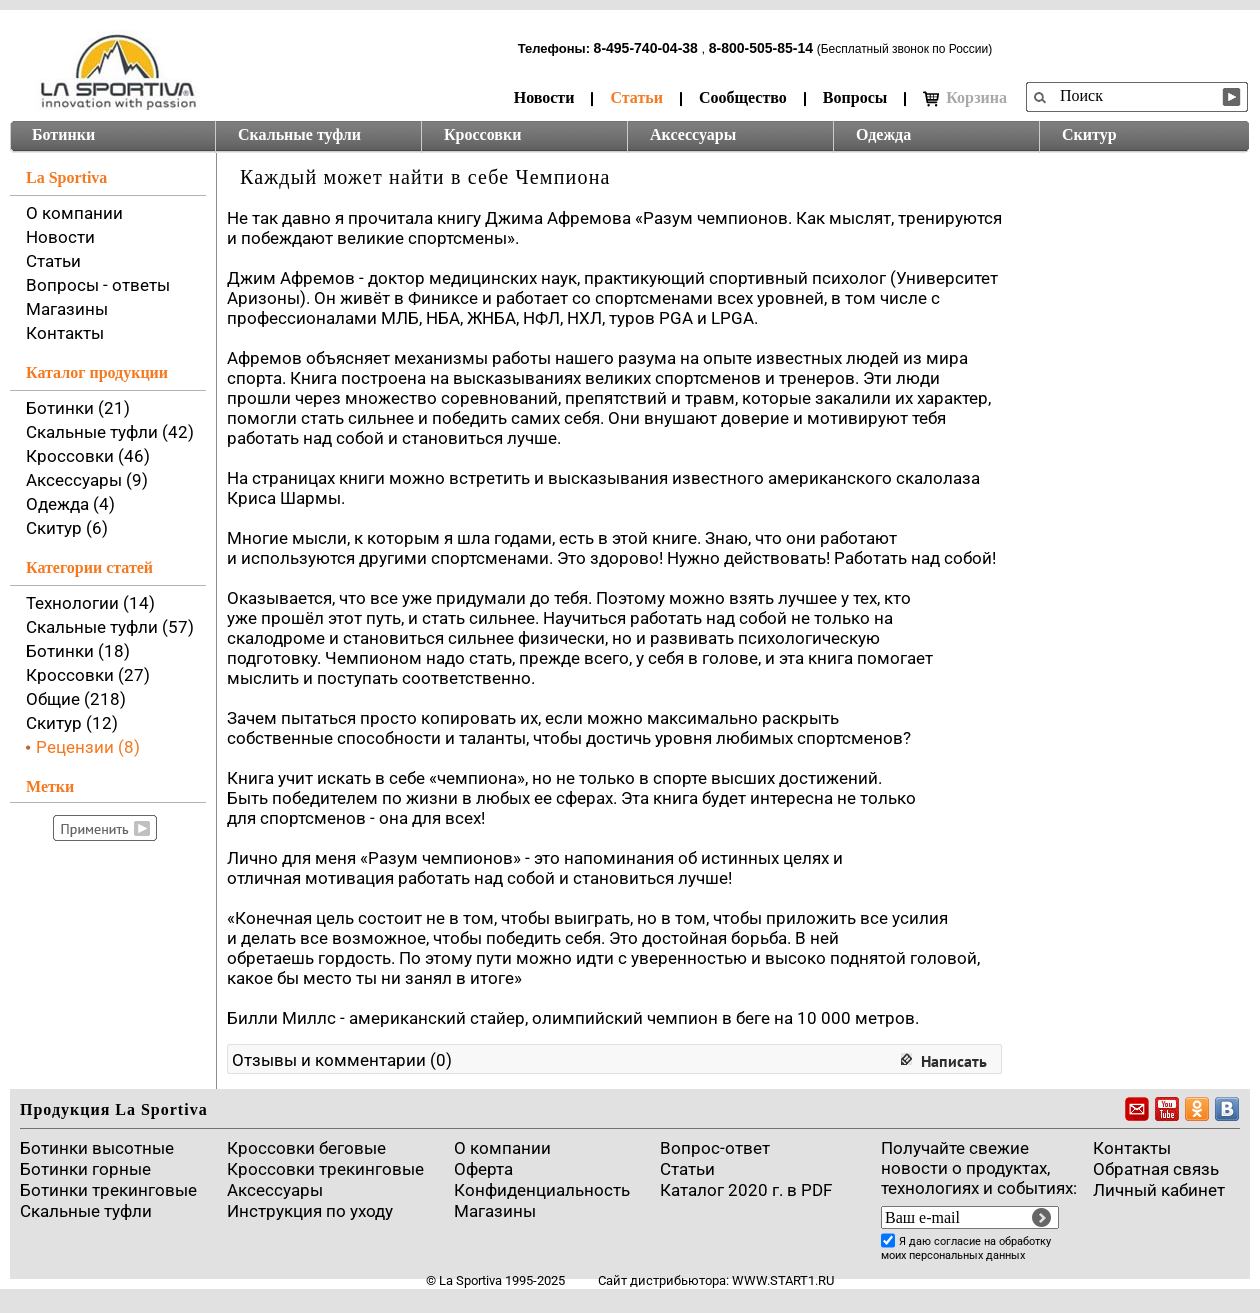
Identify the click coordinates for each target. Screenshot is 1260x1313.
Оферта (483, 1169)
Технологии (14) (90, 603)
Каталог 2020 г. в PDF (746, 1190)
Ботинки (63, 134)
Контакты (65, 333)
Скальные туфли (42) (110, 432)
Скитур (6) (67, 528)
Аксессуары (693, 134)
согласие (957, 1241)
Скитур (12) (72, 723)
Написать (954, 1061)
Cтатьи (687, 1169)
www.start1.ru (783, 1280)
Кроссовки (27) (88, 675)
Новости (544, 97)
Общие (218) (76, 699)
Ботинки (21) (78, 408)
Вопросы (855, 97)
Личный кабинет (1159, 1190)
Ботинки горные (85, 1169)
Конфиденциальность (542, 1190)
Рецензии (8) (88, 747)
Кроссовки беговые (306, 1148)
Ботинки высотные (97, 1148)
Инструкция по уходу (310, 1211)
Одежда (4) (70, 504)
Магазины (67, 309)
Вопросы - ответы (98, 285)
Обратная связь (1156, 1169)
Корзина (965, 98)
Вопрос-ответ (715, 1148)
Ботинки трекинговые (108, 1190)
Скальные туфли (299, 134)
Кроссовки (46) (88, 456)
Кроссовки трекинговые (325, 1169)
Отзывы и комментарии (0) (342, 1060)
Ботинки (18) (78, 651)
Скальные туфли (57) (110, 627)
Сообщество (743, 97)
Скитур (1089, 134)
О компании (74, 213)
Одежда (883, 134)
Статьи (636, 97)
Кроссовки (482, 134)
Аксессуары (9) (87, 480)
